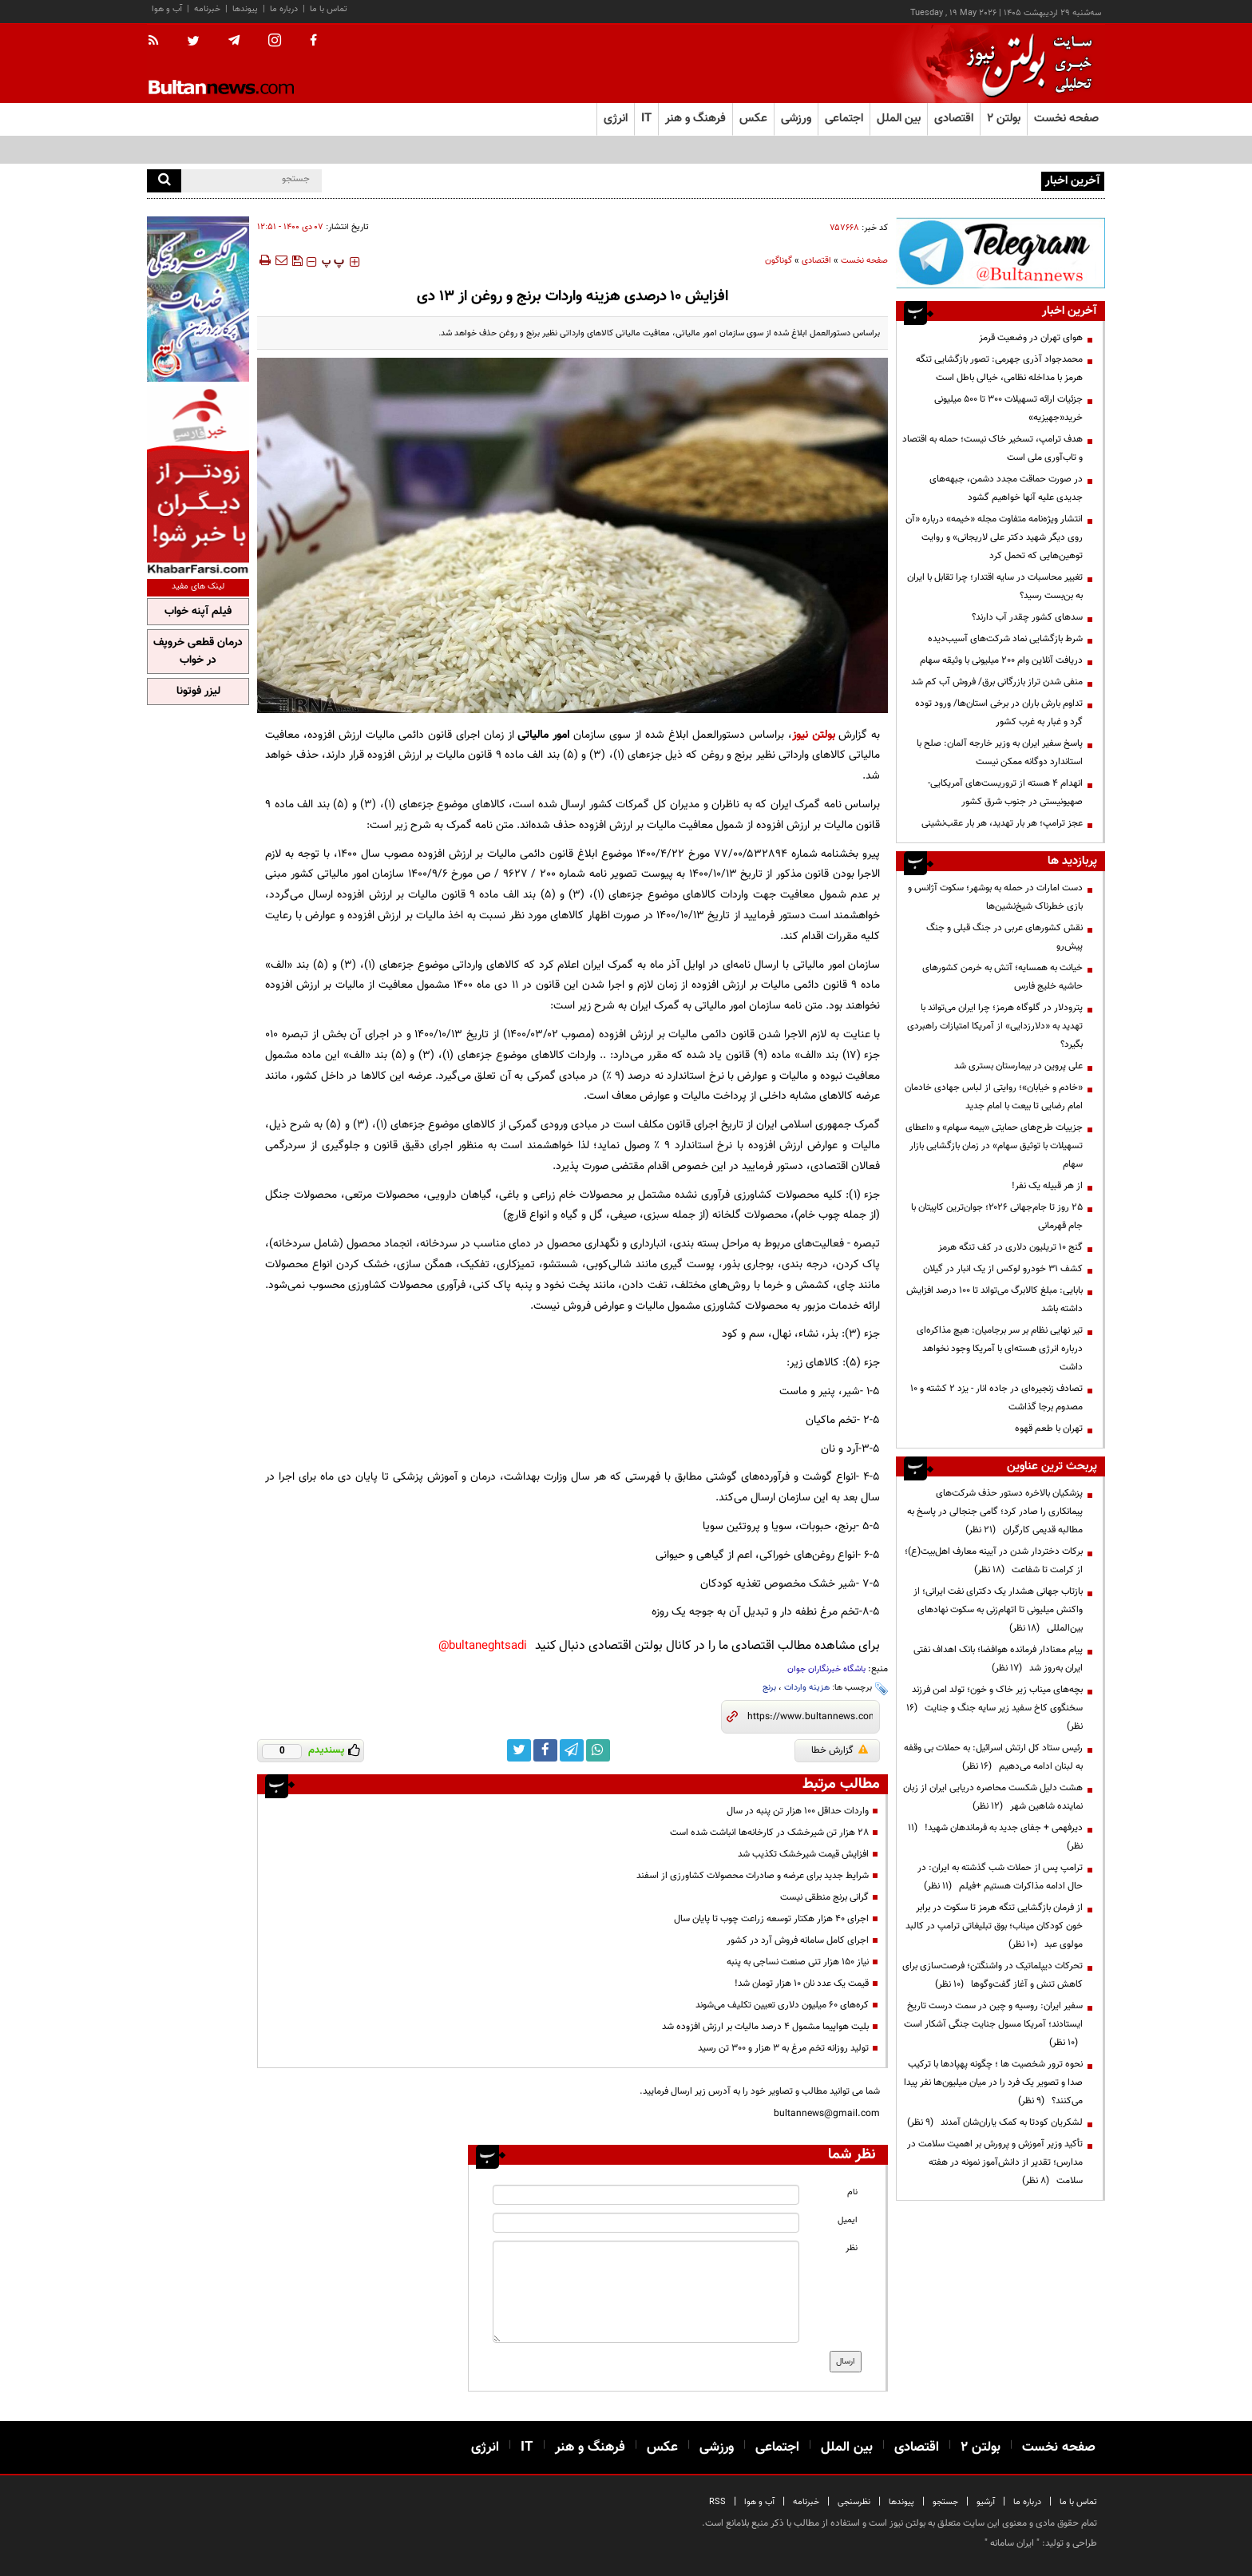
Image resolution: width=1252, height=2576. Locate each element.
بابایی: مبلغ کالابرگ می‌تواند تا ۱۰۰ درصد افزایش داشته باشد (994, 1299)
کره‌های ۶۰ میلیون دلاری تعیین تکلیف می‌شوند (782, 2005)
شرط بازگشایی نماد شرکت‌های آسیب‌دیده (1005, 639)
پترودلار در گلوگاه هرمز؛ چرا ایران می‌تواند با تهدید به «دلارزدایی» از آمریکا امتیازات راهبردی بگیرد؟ (995, 1026)
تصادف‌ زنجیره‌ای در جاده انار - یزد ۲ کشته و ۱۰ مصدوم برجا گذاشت (996, 1397)
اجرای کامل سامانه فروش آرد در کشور (798, 1940)
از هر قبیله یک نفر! (1047, 1186)
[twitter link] (519, 1750)
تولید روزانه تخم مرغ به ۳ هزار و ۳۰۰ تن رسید (783, 2048)
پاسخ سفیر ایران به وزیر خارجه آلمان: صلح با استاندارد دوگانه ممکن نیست (1000, 752)
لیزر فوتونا (198, 691)
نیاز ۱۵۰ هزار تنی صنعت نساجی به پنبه (798, 1962)
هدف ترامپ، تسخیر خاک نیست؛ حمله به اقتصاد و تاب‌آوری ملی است (992, 448)
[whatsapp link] (598, 1750)
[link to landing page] (1025, 63)
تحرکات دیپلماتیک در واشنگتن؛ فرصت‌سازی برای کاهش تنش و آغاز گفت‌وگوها (992, 1975)
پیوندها (245, 9)
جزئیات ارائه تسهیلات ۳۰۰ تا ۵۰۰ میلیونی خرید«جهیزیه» (1008, 408)
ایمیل (848, 2220)
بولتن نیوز (813, 735)
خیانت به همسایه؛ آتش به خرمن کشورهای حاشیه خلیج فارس (1002, 977)
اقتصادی (816, 261)
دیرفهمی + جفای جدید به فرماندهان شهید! (995, 1837)
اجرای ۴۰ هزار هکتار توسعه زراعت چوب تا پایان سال (771, 1919)
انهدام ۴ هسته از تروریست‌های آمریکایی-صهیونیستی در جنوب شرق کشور (1005, 792)
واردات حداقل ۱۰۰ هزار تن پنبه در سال (798, 1811)
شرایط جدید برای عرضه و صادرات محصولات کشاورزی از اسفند (752, 1876)
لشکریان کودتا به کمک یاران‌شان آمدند (995, 2122)
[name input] (646, 2195)
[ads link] (1000, 252)
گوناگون (778, 261)
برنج (769, 1687)
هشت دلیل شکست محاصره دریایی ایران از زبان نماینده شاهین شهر (993, 1797)
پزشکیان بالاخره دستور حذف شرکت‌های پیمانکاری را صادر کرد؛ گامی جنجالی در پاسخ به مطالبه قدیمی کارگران (995, 1511)
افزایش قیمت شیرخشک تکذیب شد (803, 1854)
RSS (717, 2502)
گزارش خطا (839, 1750)
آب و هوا (167, 9)
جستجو (945, 2502)
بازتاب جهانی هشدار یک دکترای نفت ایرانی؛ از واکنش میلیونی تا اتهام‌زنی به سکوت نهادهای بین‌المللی (998, 1609)
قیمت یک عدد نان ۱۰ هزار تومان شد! (802, 1983)
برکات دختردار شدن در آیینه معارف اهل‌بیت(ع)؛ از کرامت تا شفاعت (994, 1560)
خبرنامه (207, 9)
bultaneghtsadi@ (482, 1646)
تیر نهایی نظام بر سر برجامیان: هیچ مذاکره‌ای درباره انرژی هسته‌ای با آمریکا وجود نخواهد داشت (1000, 1348)
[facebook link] (545, 1750)
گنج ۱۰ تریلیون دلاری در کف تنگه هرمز (1010, 1247)
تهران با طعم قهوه (1049, 1428)
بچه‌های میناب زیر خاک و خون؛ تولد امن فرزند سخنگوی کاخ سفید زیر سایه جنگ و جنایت (994, 1708)
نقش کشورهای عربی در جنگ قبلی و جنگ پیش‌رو (1004, 937)
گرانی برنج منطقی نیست (824, 1897)
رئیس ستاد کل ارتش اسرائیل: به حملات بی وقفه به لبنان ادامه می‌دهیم (993, 1757)
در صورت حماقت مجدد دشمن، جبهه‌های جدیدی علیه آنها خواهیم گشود (1006, 488)
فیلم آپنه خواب (198, 611)
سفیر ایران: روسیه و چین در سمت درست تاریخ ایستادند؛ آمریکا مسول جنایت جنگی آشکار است (993, 2024)
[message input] (646, 2292)
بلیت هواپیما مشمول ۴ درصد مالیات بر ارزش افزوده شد (765, 2026)
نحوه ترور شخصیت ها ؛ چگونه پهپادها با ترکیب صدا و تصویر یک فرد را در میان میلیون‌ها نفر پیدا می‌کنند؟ (993, 2082)
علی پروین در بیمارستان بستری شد (1018, 1066)
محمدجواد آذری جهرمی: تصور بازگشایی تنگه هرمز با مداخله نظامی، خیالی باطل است (999, 368)
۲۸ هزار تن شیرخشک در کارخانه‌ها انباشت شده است (769, 1832)
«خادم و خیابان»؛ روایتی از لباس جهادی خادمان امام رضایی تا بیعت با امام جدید (994, 1096)
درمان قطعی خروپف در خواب (198, 651)
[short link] (810, 1717)
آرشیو (986, 2502)
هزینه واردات (807, 1687)
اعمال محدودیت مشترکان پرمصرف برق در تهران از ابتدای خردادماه (914, 179)
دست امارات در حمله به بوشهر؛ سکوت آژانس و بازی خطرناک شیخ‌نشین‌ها (995, 897)
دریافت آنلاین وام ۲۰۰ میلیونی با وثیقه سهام (1001, 660)
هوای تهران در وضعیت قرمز (1031, 338)
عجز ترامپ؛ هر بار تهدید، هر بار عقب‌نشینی (1002, 823)
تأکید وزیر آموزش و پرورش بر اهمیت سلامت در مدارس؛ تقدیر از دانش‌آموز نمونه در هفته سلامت (995, 2162)
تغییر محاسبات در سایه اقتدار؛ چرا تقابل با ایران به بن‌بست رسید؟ (995, 586)
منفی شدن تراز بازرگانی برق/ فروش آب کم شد (997, 682)
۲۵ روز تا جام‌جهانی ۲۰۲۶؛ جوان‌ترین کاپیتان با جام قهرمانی (997, 1216)
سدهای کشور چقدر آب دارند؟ (1027, 617)
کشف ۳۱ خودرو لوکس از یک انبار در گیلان (1003, 1269)
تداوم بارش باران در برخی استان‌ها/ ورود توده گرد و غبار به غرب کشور (999, 712)
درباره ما (284, 9)
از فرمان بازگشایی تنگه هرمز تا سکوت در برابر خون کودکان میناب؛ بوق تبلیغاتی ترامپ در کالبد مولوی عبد (994, 1926)
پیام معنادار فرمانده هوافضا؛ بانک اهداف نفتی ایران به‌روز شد (998, 1659)
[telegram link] (572, 1750)
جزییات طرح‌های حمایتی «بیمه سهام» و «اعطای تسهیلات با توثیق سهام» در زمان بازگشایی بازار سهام (994, 1145)
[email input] (646, 2223)
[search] (164, 180)
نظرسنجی (854, 2502)
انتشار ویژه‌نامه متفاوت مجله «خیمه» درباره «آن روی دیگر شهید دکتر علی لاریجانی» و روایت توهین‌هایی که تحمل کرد (994, 537)
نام (852, 2192)
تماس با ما (328, 9)
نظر (852, 2248)
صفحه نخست (1066, 118)
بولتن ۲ (1003, 118)
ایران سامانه (1012, 2543)
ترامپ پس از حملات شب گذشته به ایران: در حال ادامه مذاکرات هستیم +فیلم (1000, 1877)
